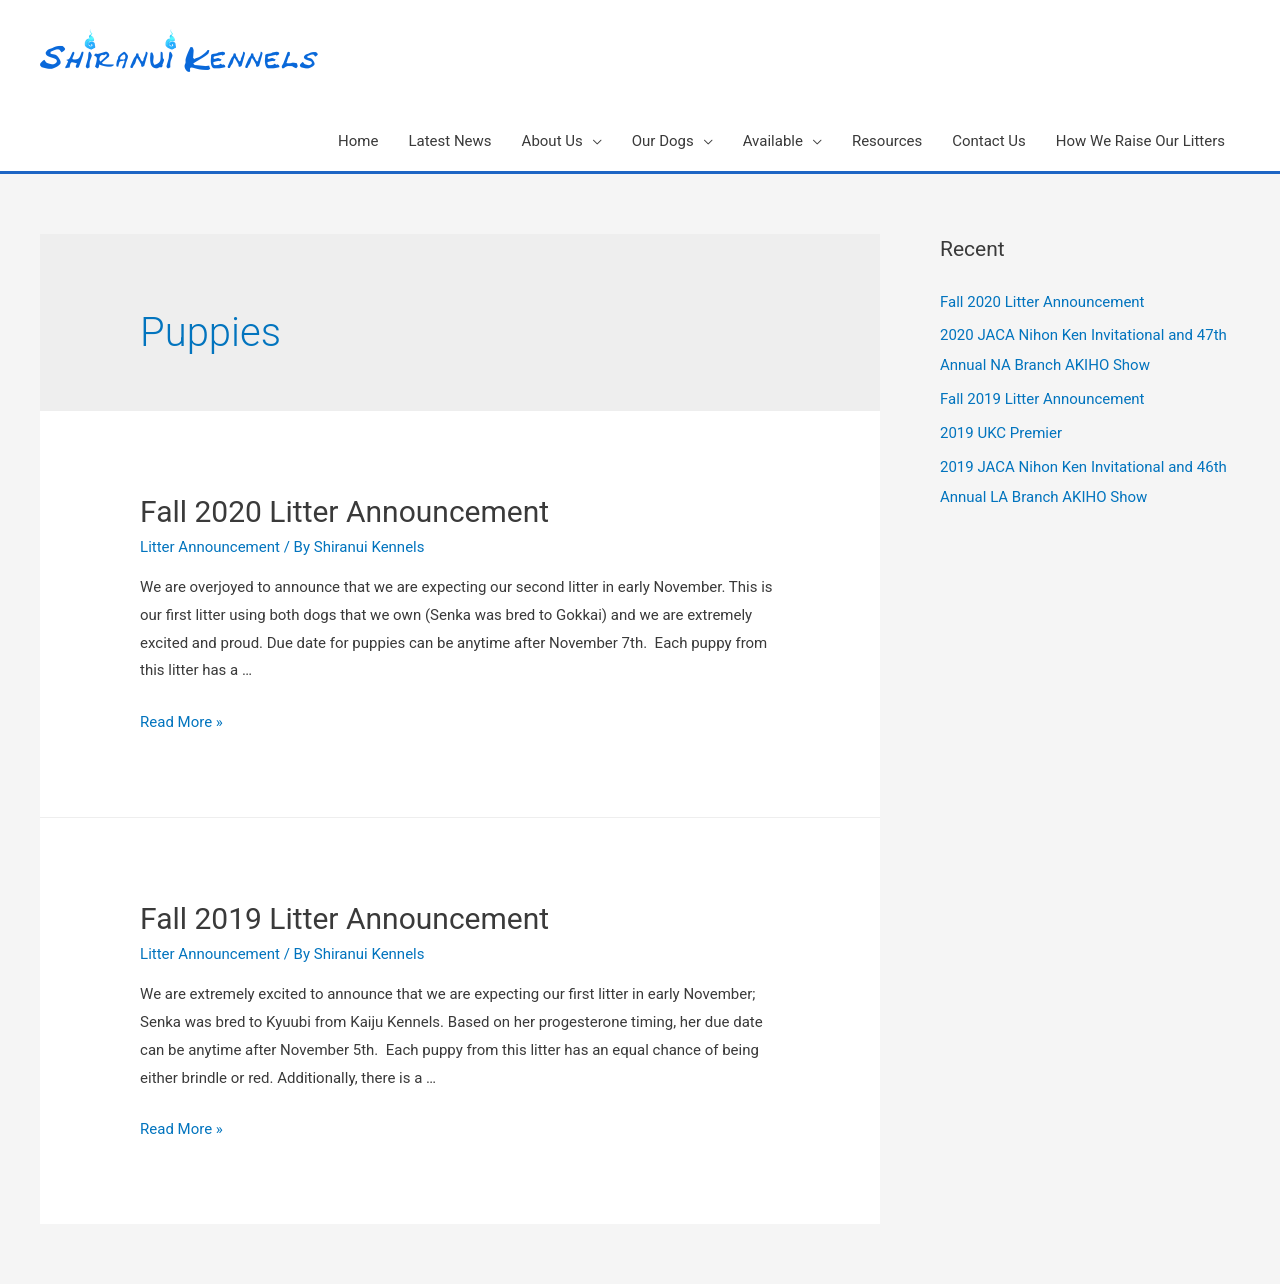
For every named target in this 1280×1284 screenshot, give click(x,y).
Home (358, 141)
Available (773, 141)
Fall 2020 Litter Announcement (344, 511)
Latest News (449, 141)
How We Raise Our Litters (1140, 141)
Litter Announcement (210, 547)
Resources (887, 141)
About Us (552, 141)
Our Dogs (663, 141)
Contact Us (989, 141)
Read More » (181, 722)
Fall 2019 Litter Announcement (344, 918)
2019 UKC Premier (1001, 433)
